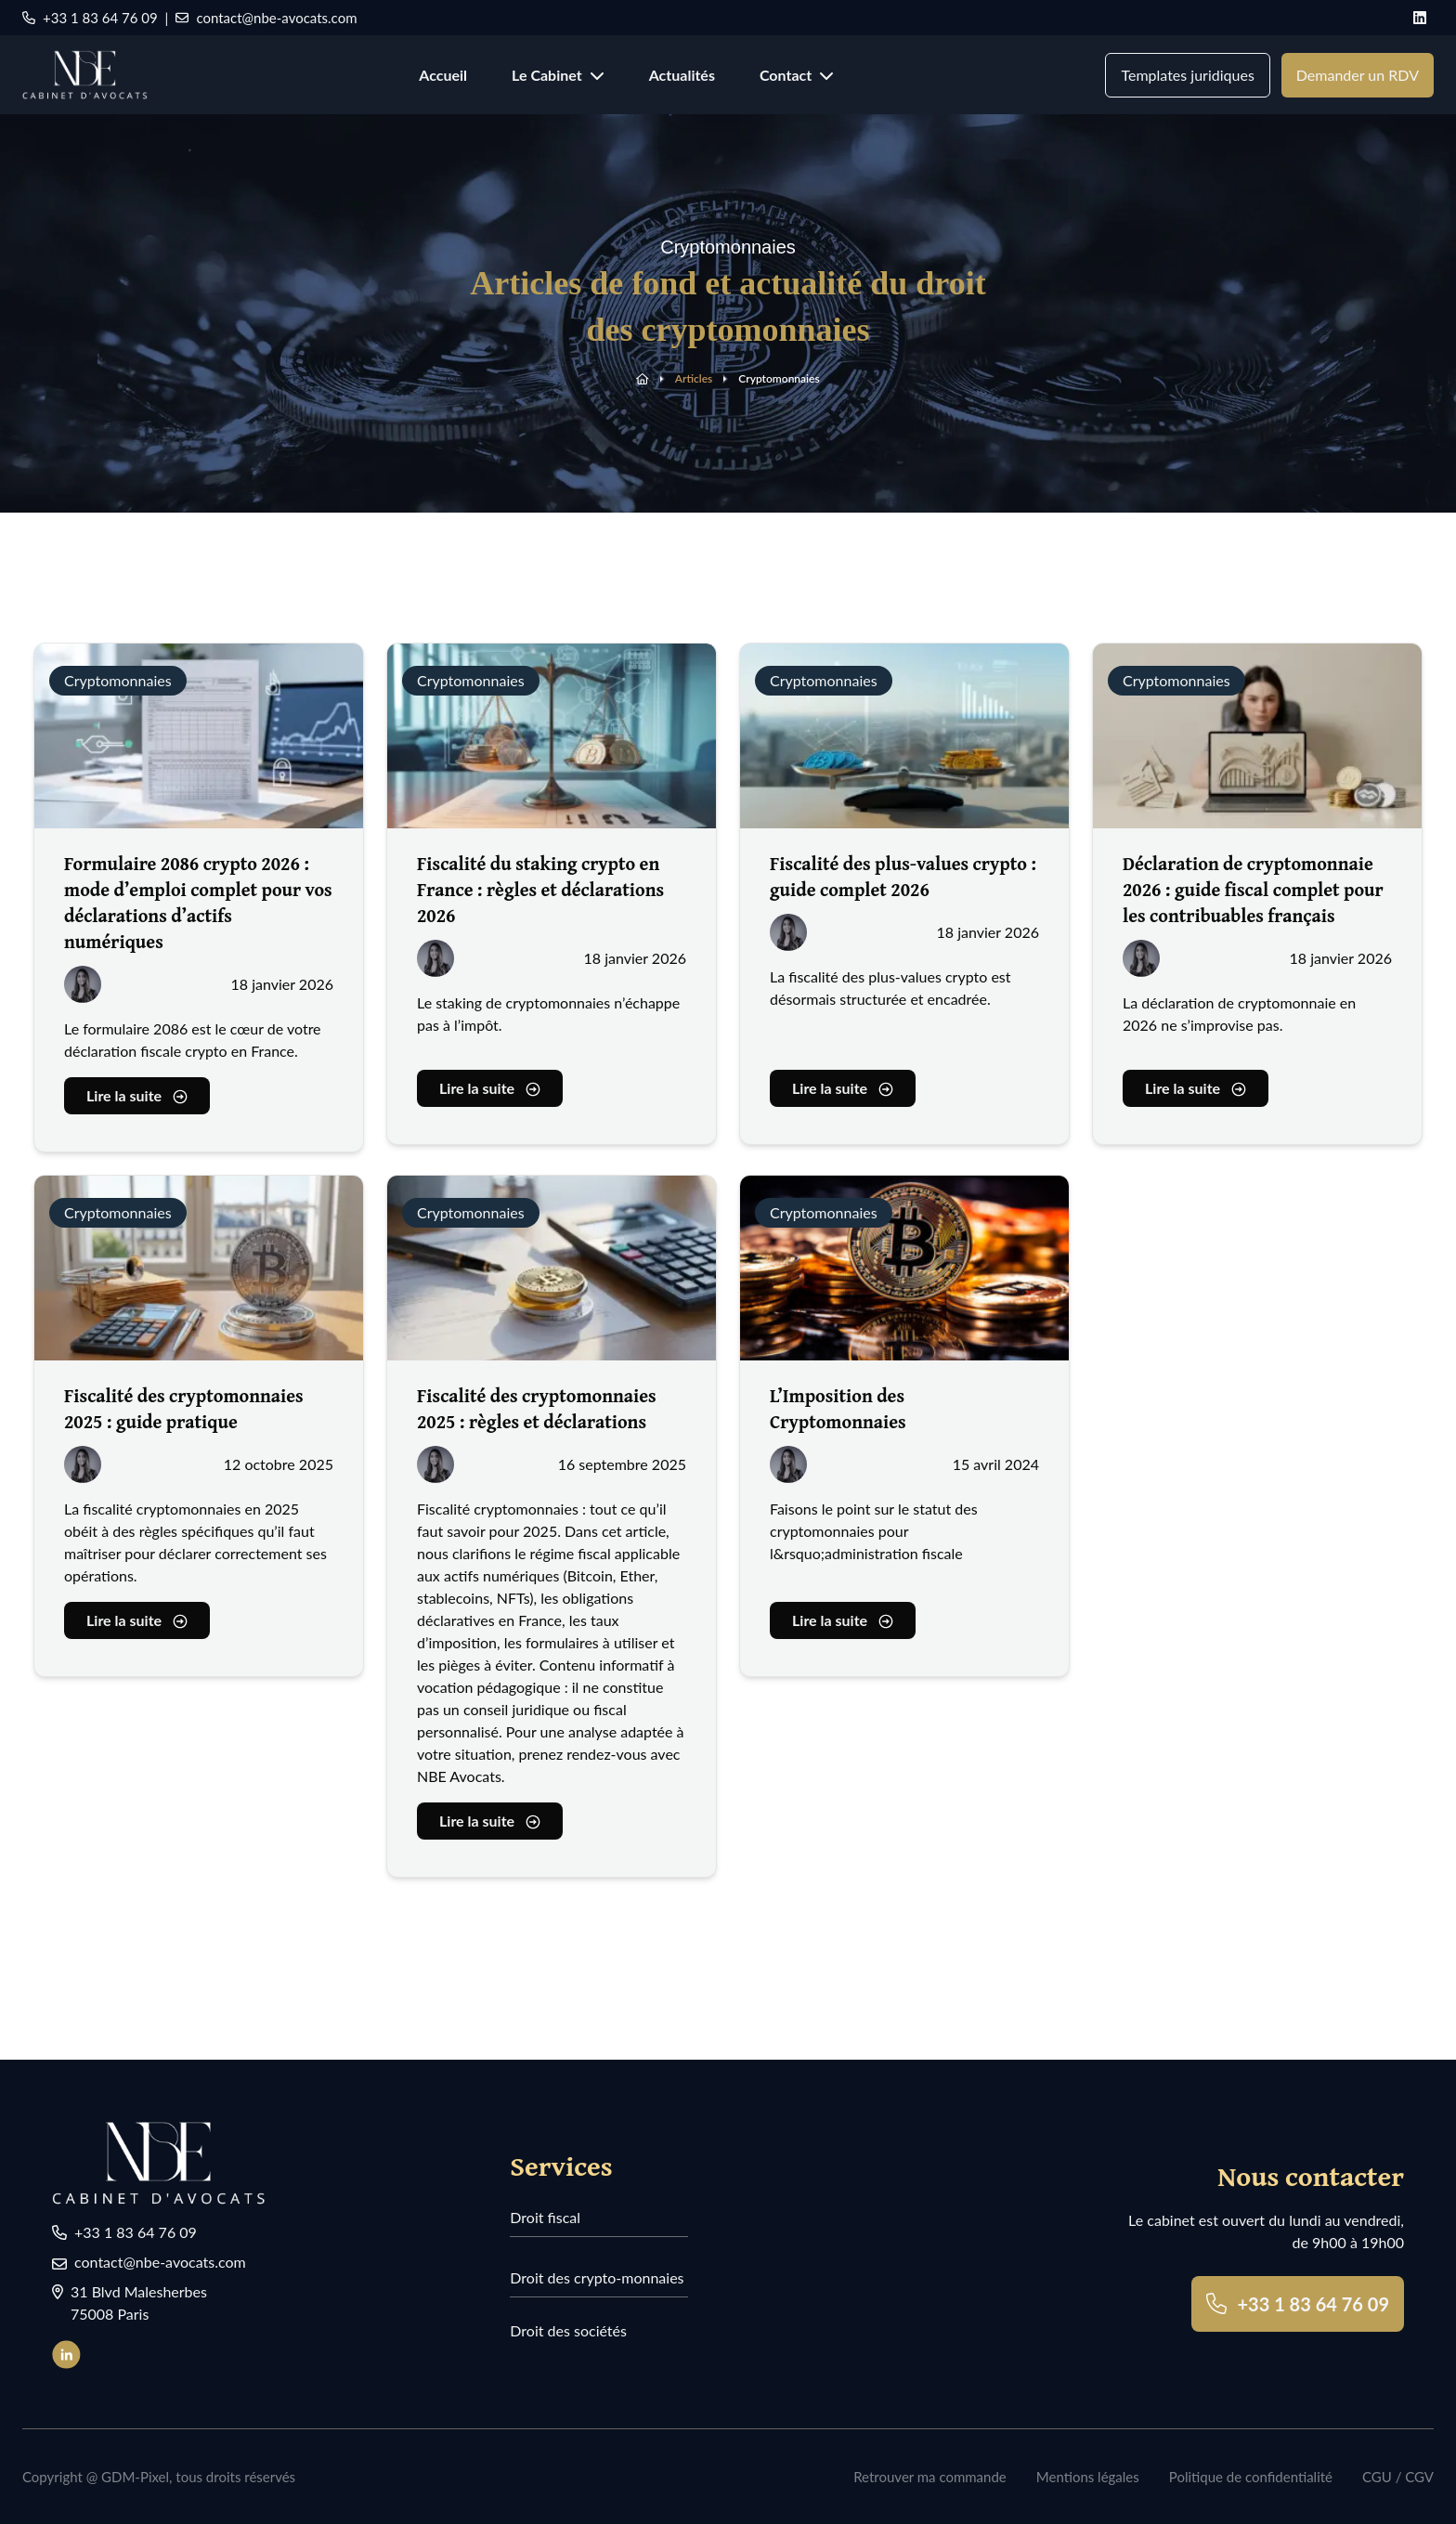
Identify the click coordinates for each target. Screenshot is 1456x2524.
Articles (694, 378)
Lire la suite (137, 1102)
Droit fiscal (545, 2217)
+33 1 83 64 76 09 (90, 17)
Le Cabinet (558, 75)
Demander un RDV (1357, 75)
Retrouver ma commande (930, 2476)
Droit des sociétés (568, 2330)
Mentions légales (1087, 2476)
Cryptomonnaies (778, 378)
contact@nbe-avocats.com (266, 17)
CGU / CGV (1398, 2476)
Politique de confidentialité (1250, 2476)
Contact (797, 75)
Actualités (682, 75)
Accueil (443, 75)
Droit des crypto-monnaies (596, 2277)
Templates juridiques (1187, 75)
